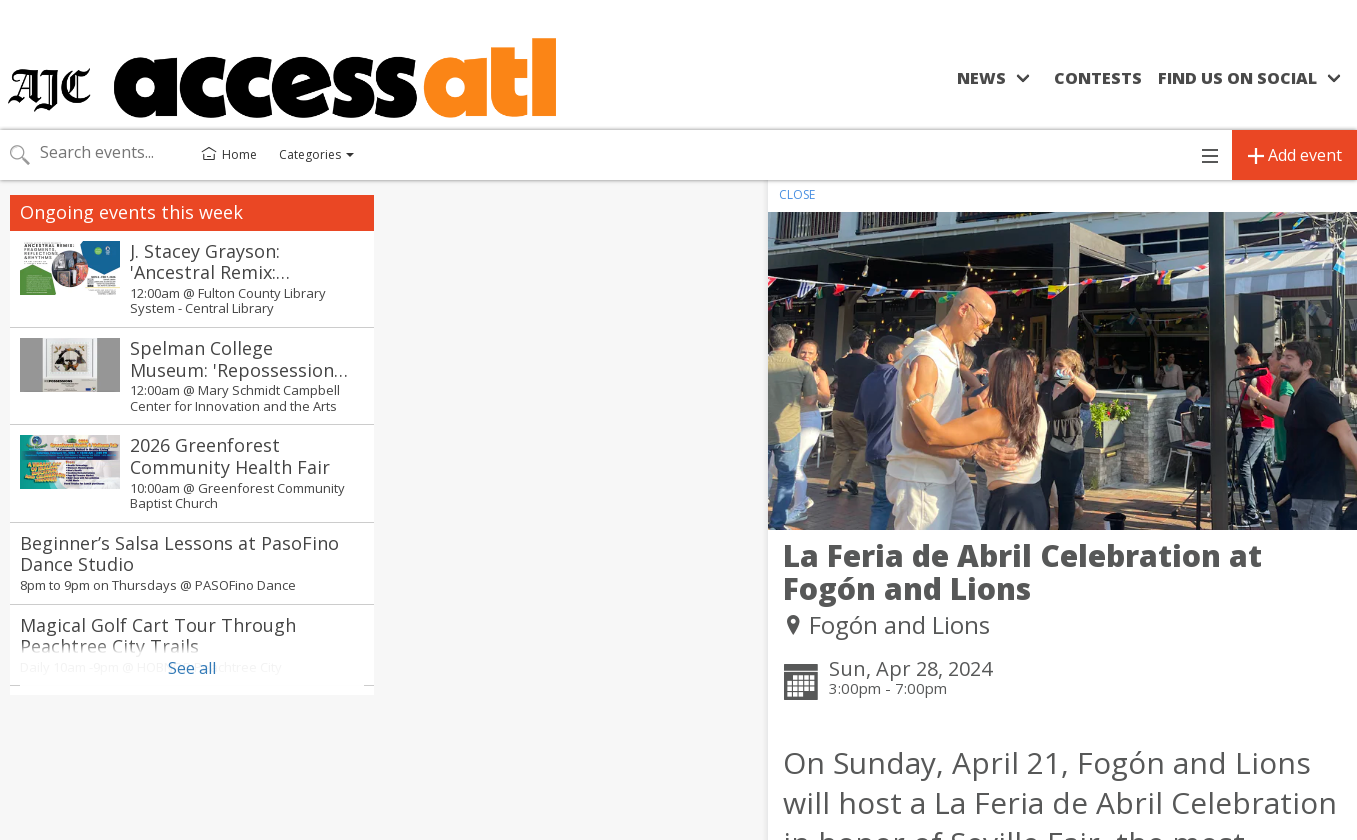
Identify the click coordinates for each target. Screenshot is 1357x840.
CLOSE (797, 194)
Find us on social (1237, 78)
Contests (1098, 78)
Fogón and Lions (899, 624)
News (981, 78)
